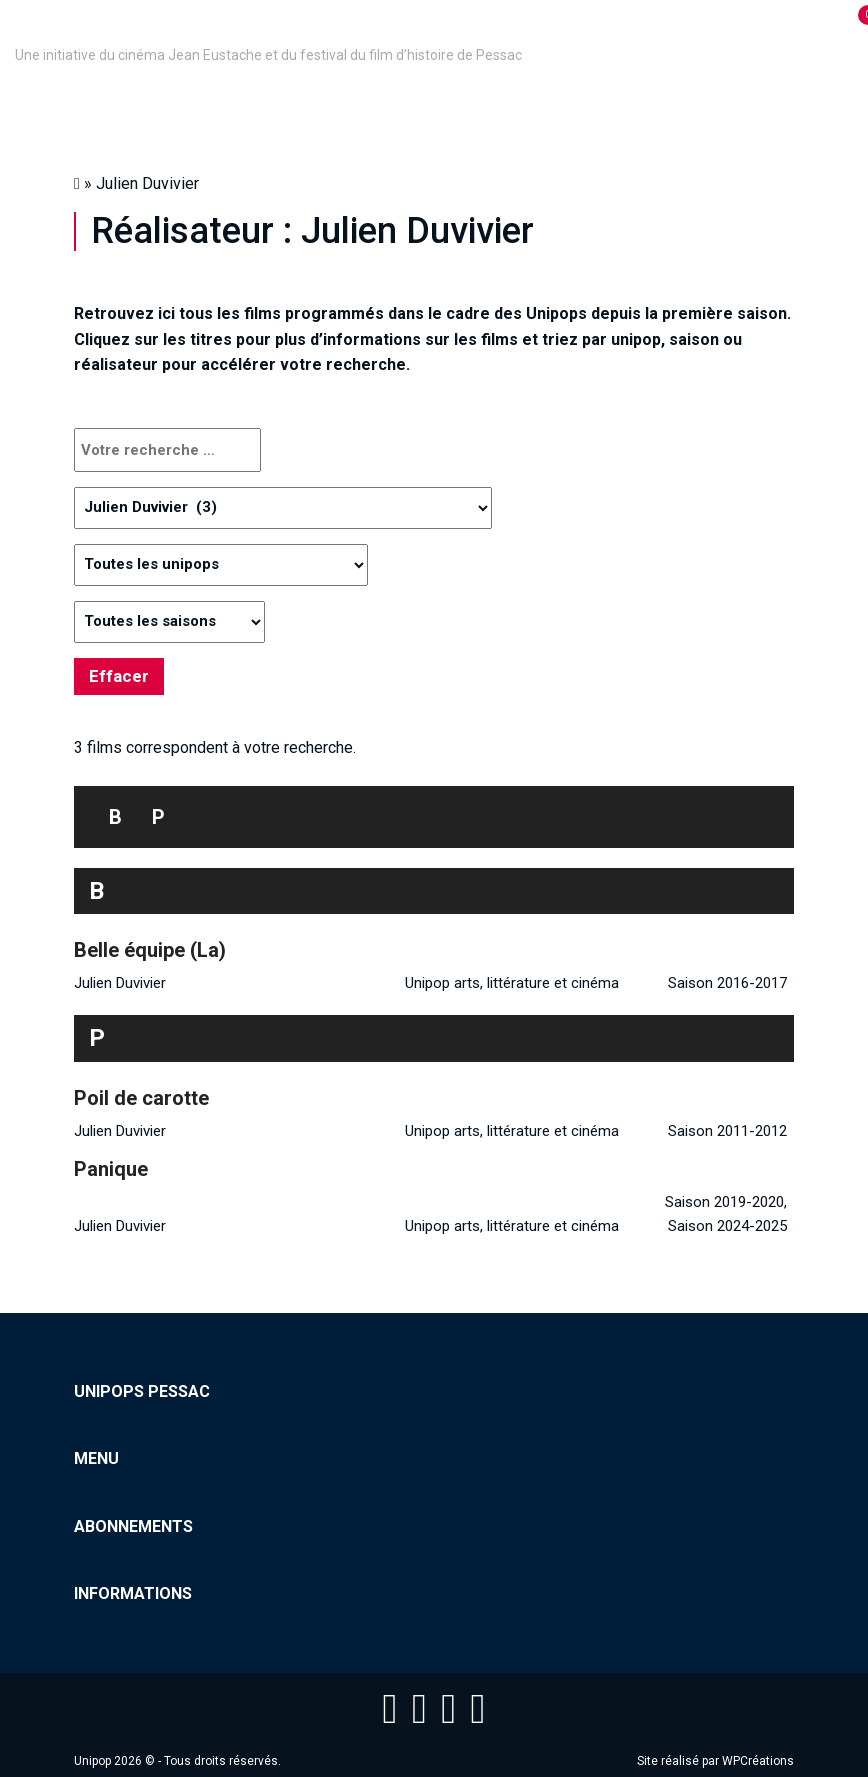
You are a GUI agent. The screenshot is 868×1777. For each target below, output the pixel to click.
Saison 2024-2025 (727, 1226)
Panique (111, 1169)
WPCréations (758, 1761)
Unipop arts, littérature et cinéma (512, 983)
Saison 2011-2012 (727, 1131)
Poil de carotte (141, 1098)
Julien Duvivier (120, 983)
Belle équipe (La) (150, 950)
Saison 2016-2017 (727, 983)
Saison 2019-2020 (724, 1202)
